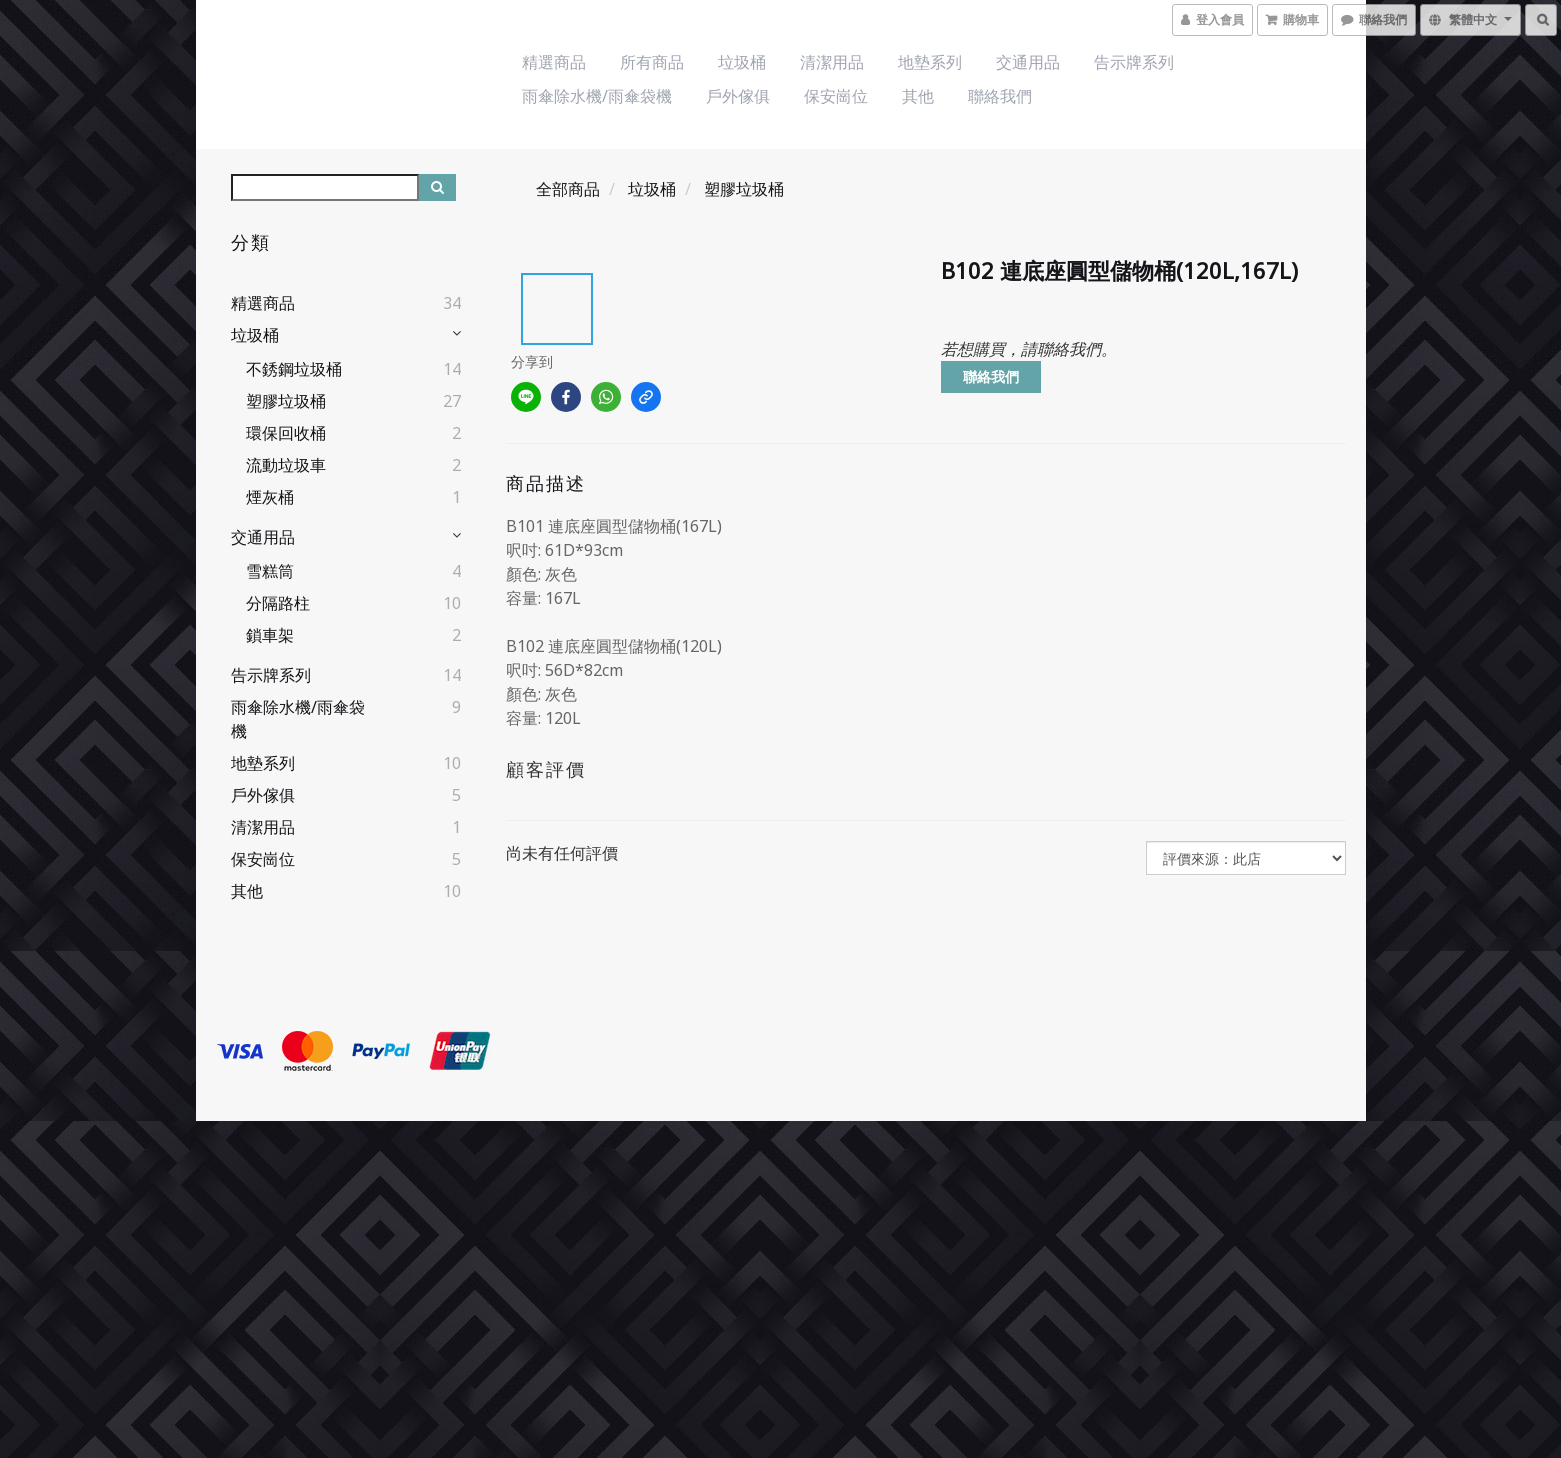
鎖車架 (270, 635)
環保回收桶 (286, 433)
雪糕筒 (270, 571)
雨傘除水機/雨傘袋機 (597, 96)
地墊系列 (930, 62)
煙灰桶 (270, 497)
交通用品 (1028, 62)
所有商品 (652, 62)
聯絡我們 (1000, 96)
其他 (918, 96)
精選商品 (554, 62)
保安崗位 (836, 96)
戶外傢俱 (738, 96)
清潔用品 (832, 62)
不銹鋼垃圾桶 (294, 369)
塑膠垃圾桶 (286, 401)
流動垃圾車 (286, 465)
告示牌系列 (1134, 62)
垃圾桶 (742, 62)
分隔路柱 (278, 603)
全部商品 (568, 189)
